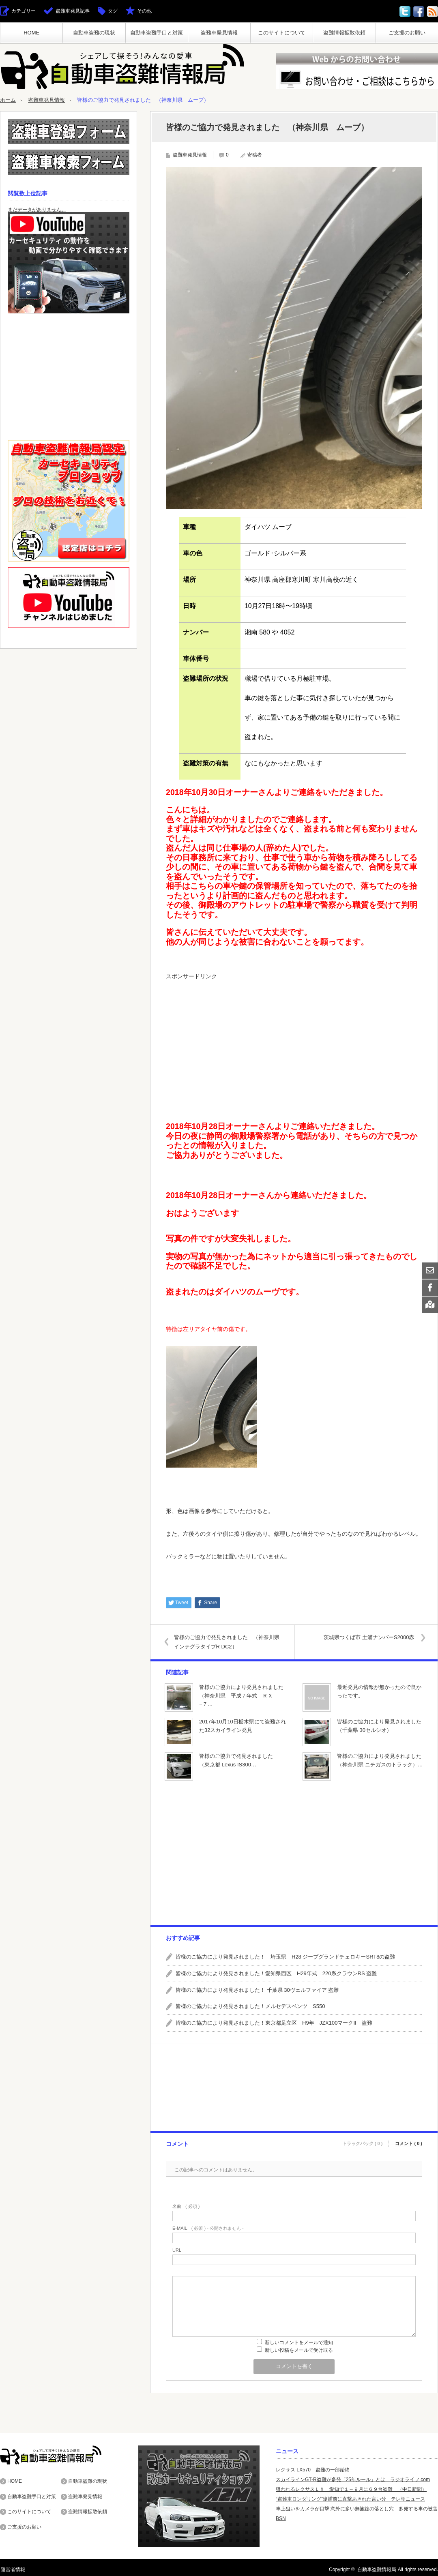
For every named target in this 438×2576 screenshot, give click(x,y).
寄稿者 (254, 154)
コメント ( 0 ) (408, 2142)
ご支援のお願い (407, 33)
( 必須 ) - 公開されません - (208, 2228)
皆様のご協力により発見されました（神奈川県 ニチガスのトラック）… (380, 1760)
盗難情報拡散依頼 (344, 33)
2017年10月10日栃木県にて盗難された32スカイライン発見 (242, 1725)
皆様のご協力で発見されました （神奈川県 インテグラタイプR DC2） (230, 1641)
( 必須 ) (186, 2206)
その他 (144, 11)
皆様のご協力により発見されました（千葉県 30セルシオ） (379, 1725)
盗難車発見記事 (73, 11)
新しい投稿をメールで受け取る (299, 2350)
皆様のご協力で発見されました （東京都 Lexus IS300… (238, 1760)
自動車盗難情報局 (376, 2569)
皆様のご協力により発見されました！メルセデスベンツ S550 (250, 2006)
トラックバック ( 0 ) (362, 2142)
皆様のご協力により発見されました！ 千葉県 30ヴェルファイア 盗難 (257, 1990)
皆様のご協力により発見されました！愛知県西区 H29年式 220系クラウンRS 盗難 (276, 1973)
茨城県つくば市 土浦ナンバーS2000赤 (368, 1637)
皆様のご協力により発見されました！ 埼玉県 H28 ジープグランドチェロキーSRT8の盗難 (285, 1956)
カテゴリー (23, 11)
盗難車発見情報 (219, 33)
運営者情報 (12, 2569)
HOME (31, 33)
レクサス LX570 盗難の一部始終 (313, 2469)
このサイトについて (281, 33)
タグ (113, 11)
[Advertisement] (294, 1041)
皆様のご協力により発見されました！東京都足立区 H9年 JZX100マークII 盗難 (274, 2023)
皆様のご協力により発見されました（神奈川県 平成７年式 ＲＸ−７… (241, 1695)
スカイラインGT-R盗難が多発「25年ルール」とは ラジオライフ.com (353, 2479)
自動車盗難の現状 (94, 33)
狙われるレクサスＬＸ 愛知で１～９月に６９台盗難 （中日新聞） (351, 2489)
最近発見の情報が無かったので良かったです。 (379, 1691)
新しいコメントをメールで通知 (299, 2342)
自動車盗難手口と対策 (156, 33)
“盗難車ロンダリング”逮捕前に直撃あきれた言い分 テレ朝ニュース (350, 2498)
